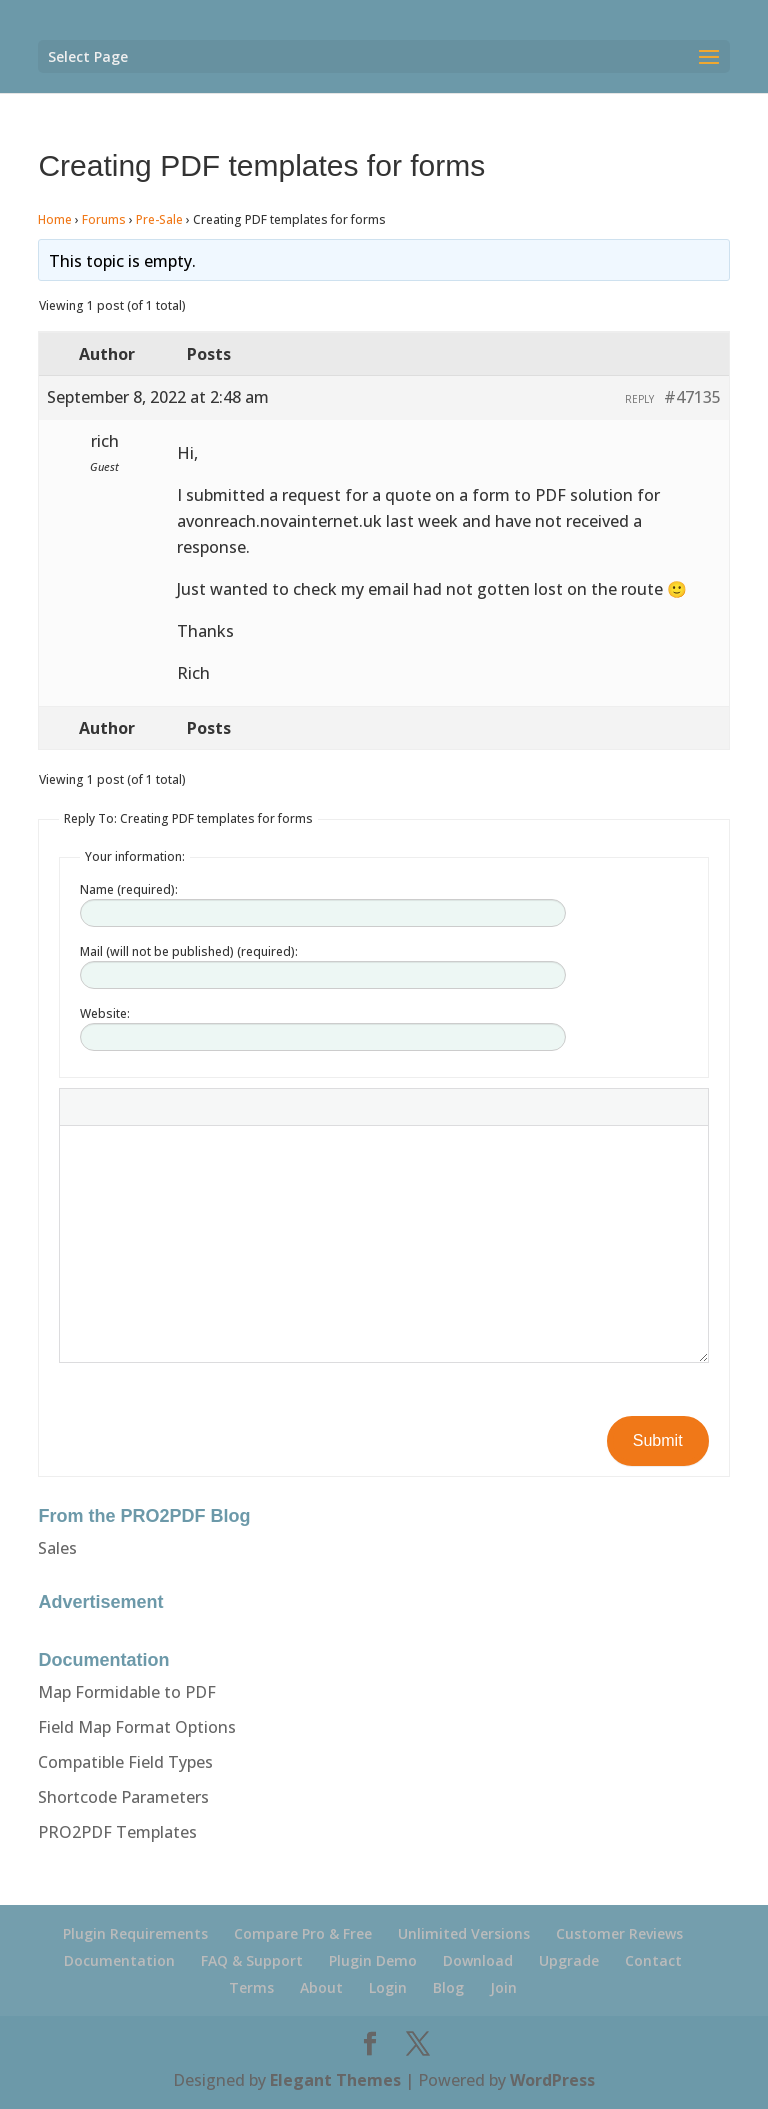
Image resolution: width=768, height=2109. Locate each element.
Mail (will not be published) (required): (189, 951)
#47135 (692, 397)
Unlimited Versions (464, 1933)
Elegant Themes (335, 2080)
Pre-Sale (159, 219)
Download (478, 1960)
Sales (57, 1548)
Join (503, 1987)
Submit (658, 1440)
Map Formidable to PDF (127, 1692)
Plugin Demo (373, 1960)
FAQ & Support (252, 1960)
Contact (653, 1960)
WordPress (552, 2080)
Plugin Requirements (135, 1933)
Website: (105, 1013)
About (321, 1987)
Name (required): (129, 889)
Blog (448, 1987)
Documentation (119, 1960)
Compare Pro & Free (303, 1933)
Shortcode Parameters (123, 1797)
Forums (104, 219)
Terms (251, 1987)
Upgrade (569, 1960)
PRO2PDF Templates (117, 1832)
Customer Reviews (619, 1933)
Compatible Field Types (125, 1762)
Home (55, 219)
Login (388, 1987)
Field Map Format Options (137, 1727)
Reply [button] (639, 399)
